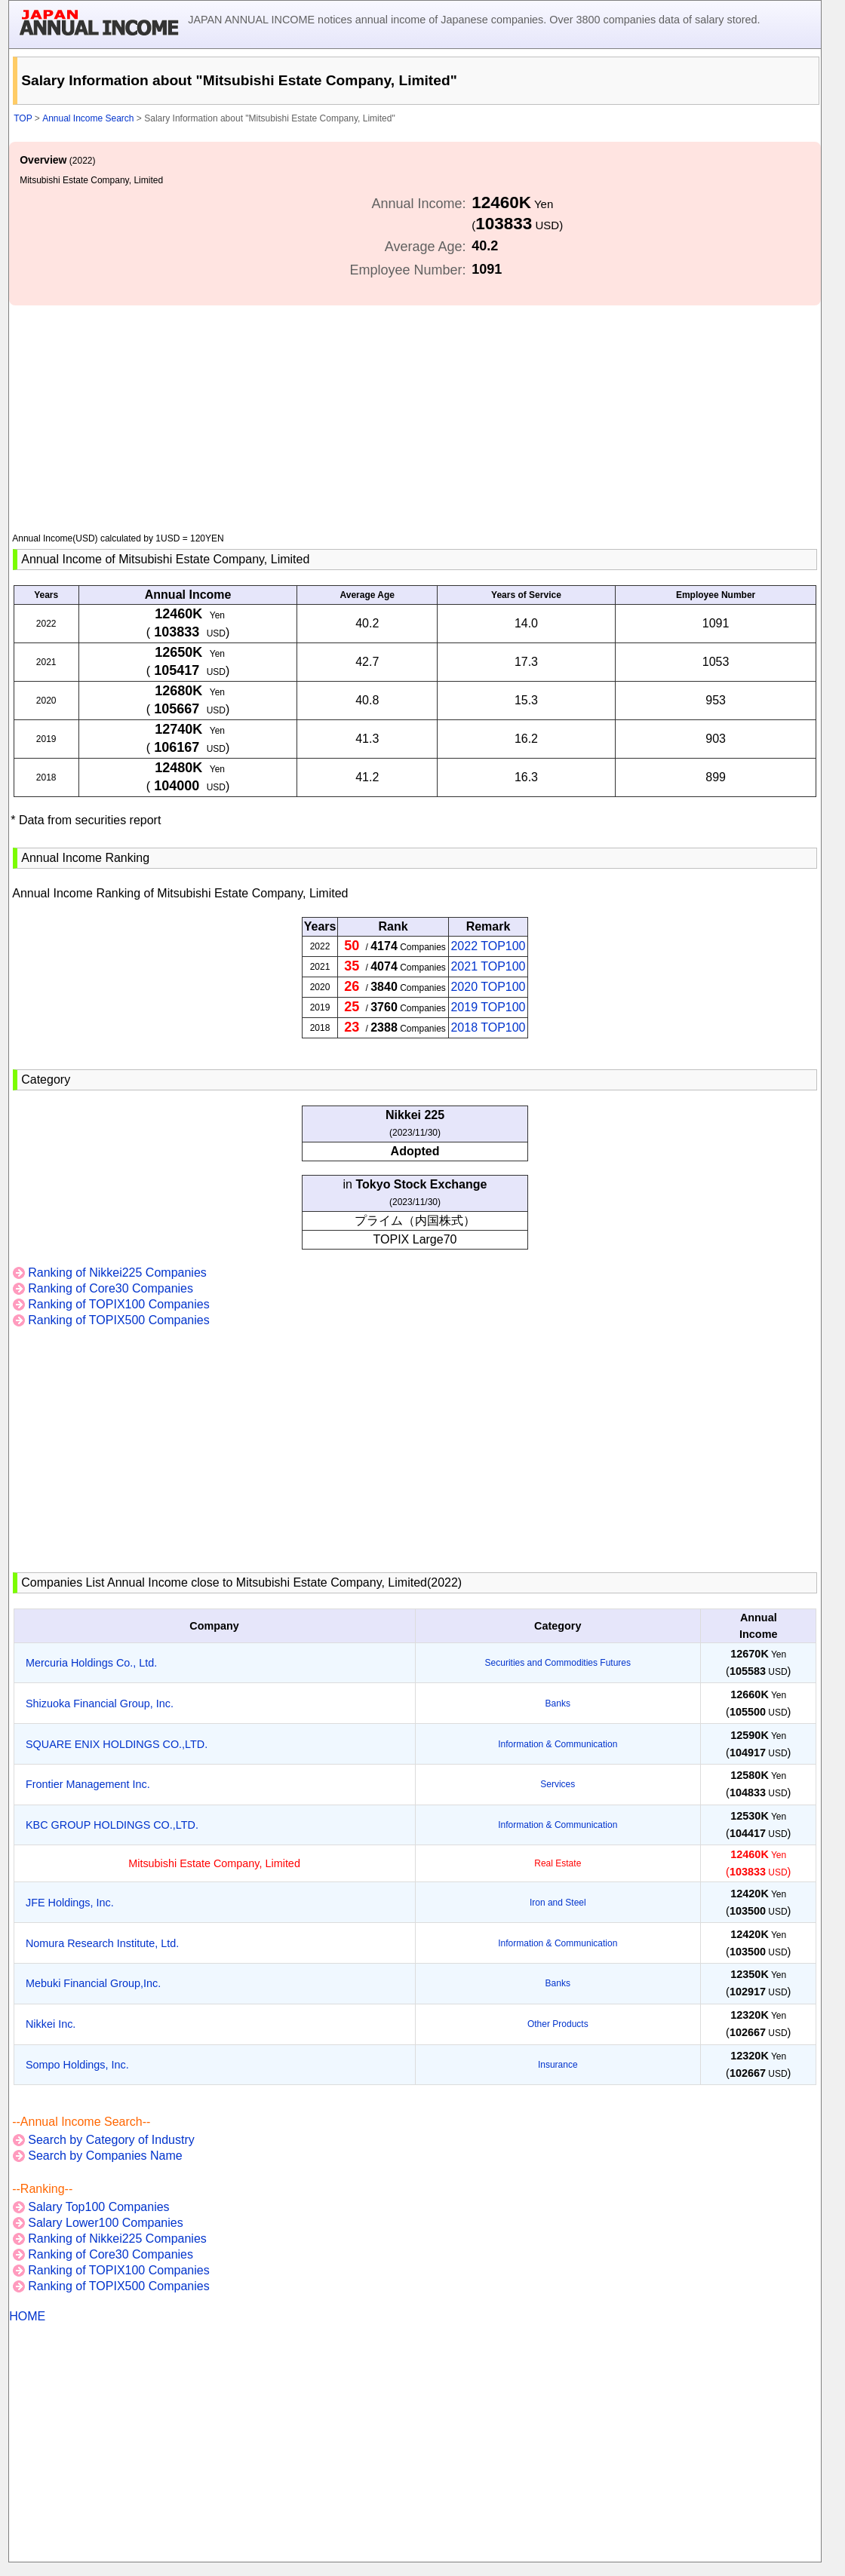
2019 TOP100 (487, 1007)
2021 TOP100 (487, 966)
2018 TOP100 (487, 1027)
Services (557, 1784)
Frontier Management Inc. (88, 1784)
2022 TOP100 (487, 946)
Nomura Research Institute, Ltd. (102, 1943)
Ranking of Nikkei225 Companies (117, 1272)
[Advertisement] (415, 411)
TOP (23, 118)
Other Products (557, 2024)
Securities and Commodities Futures (558, 1663)
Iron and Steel (558, 1902)
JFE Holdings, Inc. (70, 1903)
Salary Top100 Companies (98, 2206)
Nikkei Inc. (50, 2024)
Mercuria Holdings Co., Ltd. (91, 1663)
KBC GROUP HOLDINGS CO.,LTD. (112, 1825)
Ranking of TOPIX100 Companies (118, 1304)
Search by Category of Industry (111, 2139)
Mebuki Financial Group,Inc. (93, 1983)
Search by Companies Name (105, 2155)
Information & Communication (557, 1744)
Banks (557, 1703)
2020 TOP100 (487, 986)
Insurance (558, 2064)
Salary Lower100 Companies (105, 2222)
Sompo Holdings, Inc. (77, 2065)
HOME (27, 2316)
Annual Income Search (88, 118)
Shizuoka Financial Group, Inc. (100, 1703)
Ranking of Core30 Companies (110, 1288)
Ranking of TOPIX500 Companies (118, 1320)
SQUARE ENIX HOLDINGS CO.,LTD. (116, 1744)
